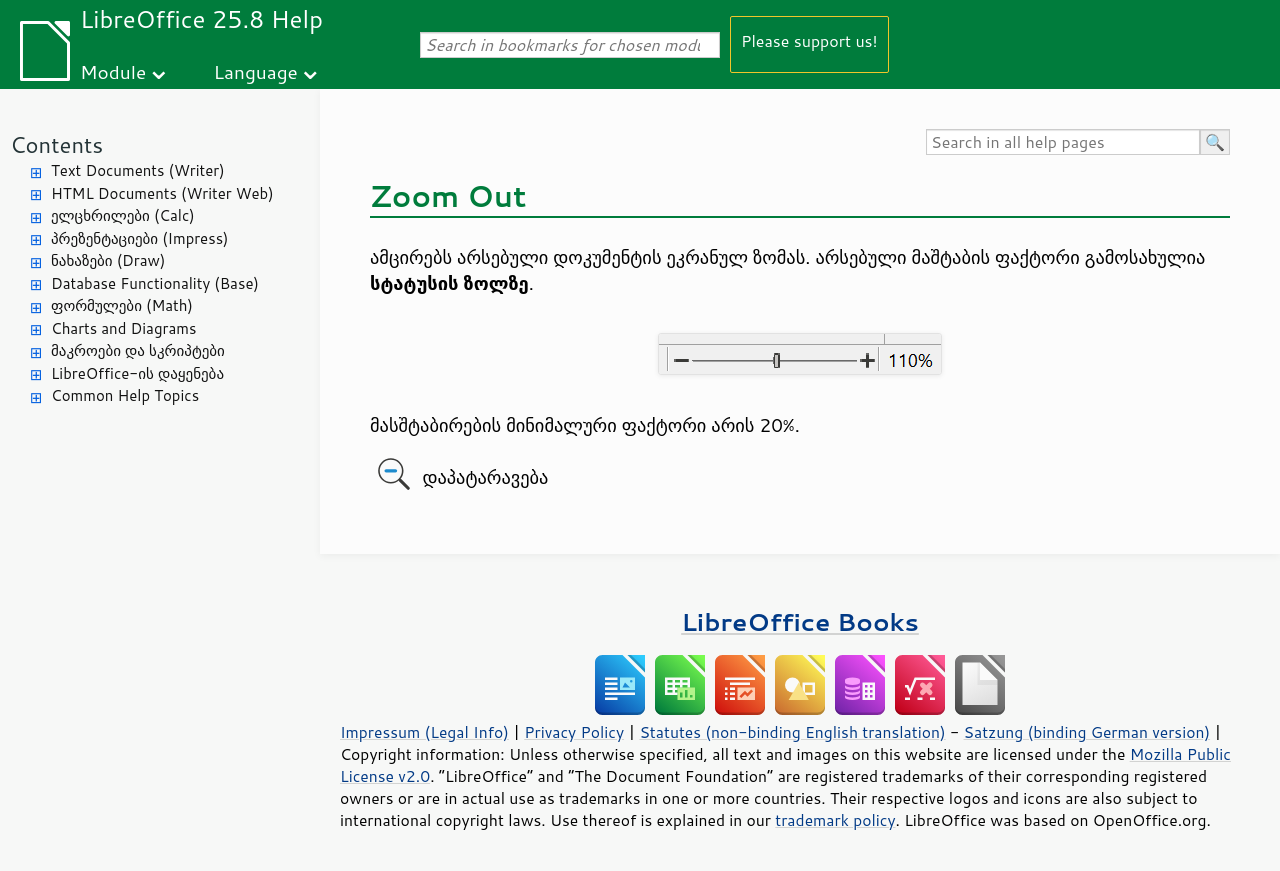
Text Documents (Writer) (138, 170)
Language (256, 71)
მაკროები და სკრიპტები (138, 350)
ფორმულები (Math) (122, 305)
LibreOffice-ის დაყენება (137, 373)
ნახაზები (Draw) (108, 260)
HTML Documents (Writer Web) (162, 193)
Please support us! (809, 40)
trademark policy (835, 820)
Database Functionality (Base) (155, 283)
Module (113, 71)
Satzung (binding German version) (1087, 732)
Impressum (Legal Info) (424, 732)
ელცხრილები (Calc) (123, 215)
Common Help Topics (125, 395)
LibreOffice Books (800, 621)
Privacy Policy (574, 732)
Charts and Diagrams (123, 328)
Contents (56, 144)
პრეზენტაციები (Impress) (140, 238)
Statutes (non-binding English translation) (792, 732)
